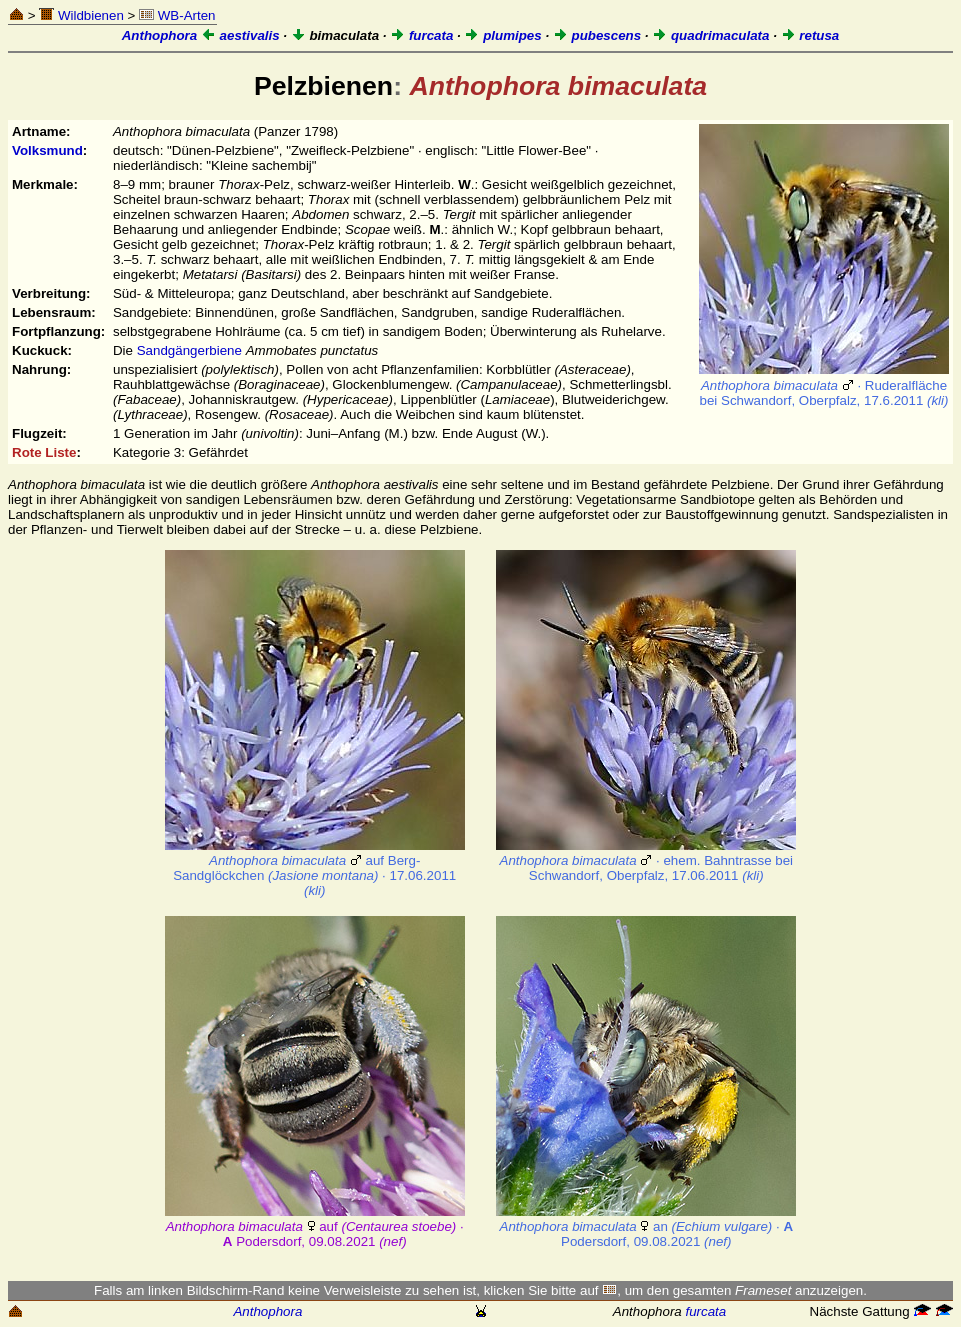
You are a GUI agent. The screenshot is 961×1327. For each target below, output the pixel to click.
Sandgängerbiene (189, 350)
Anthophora (160, 35)
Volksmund (47, 150)
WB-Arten (177, 15)
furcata (421, 35)
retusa (810, 35)
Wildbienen (81, 15)
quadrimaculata (710, 35)
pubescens (597, 35)
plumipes (502, 35)
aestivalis (240, 35)
